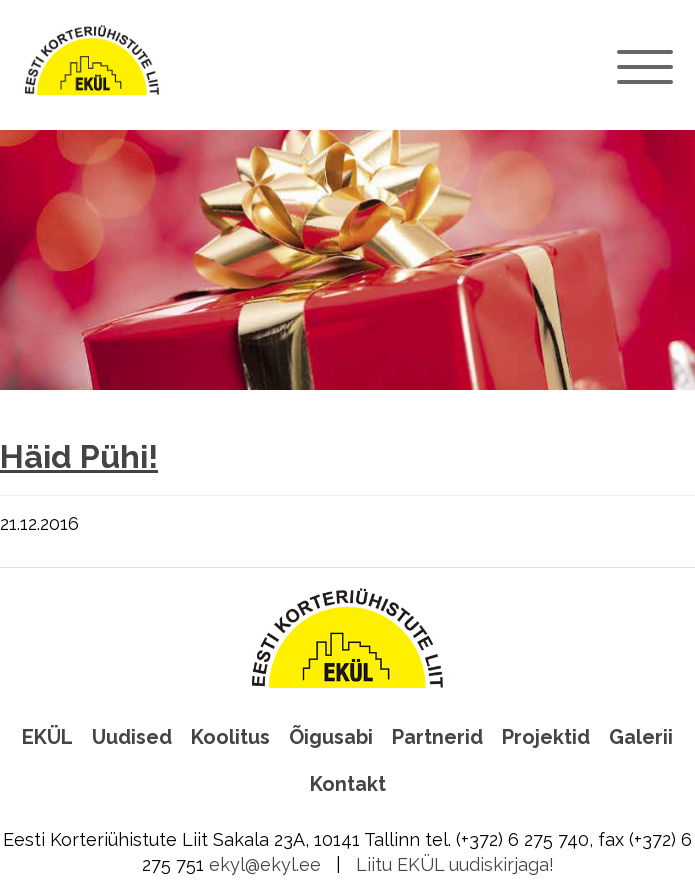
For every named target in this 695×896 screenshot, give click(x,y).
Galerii (641, 737)
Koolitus (230, 737)
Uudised (132, 737)
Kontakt (348, 784)
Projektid (546, 737)
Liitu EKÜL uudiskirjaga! (455, 864)
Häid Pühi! (79, 457)
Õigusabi (331, 737)
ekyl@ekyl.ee (265, 864)
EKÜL (47, 737)
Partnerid (437, 737)
